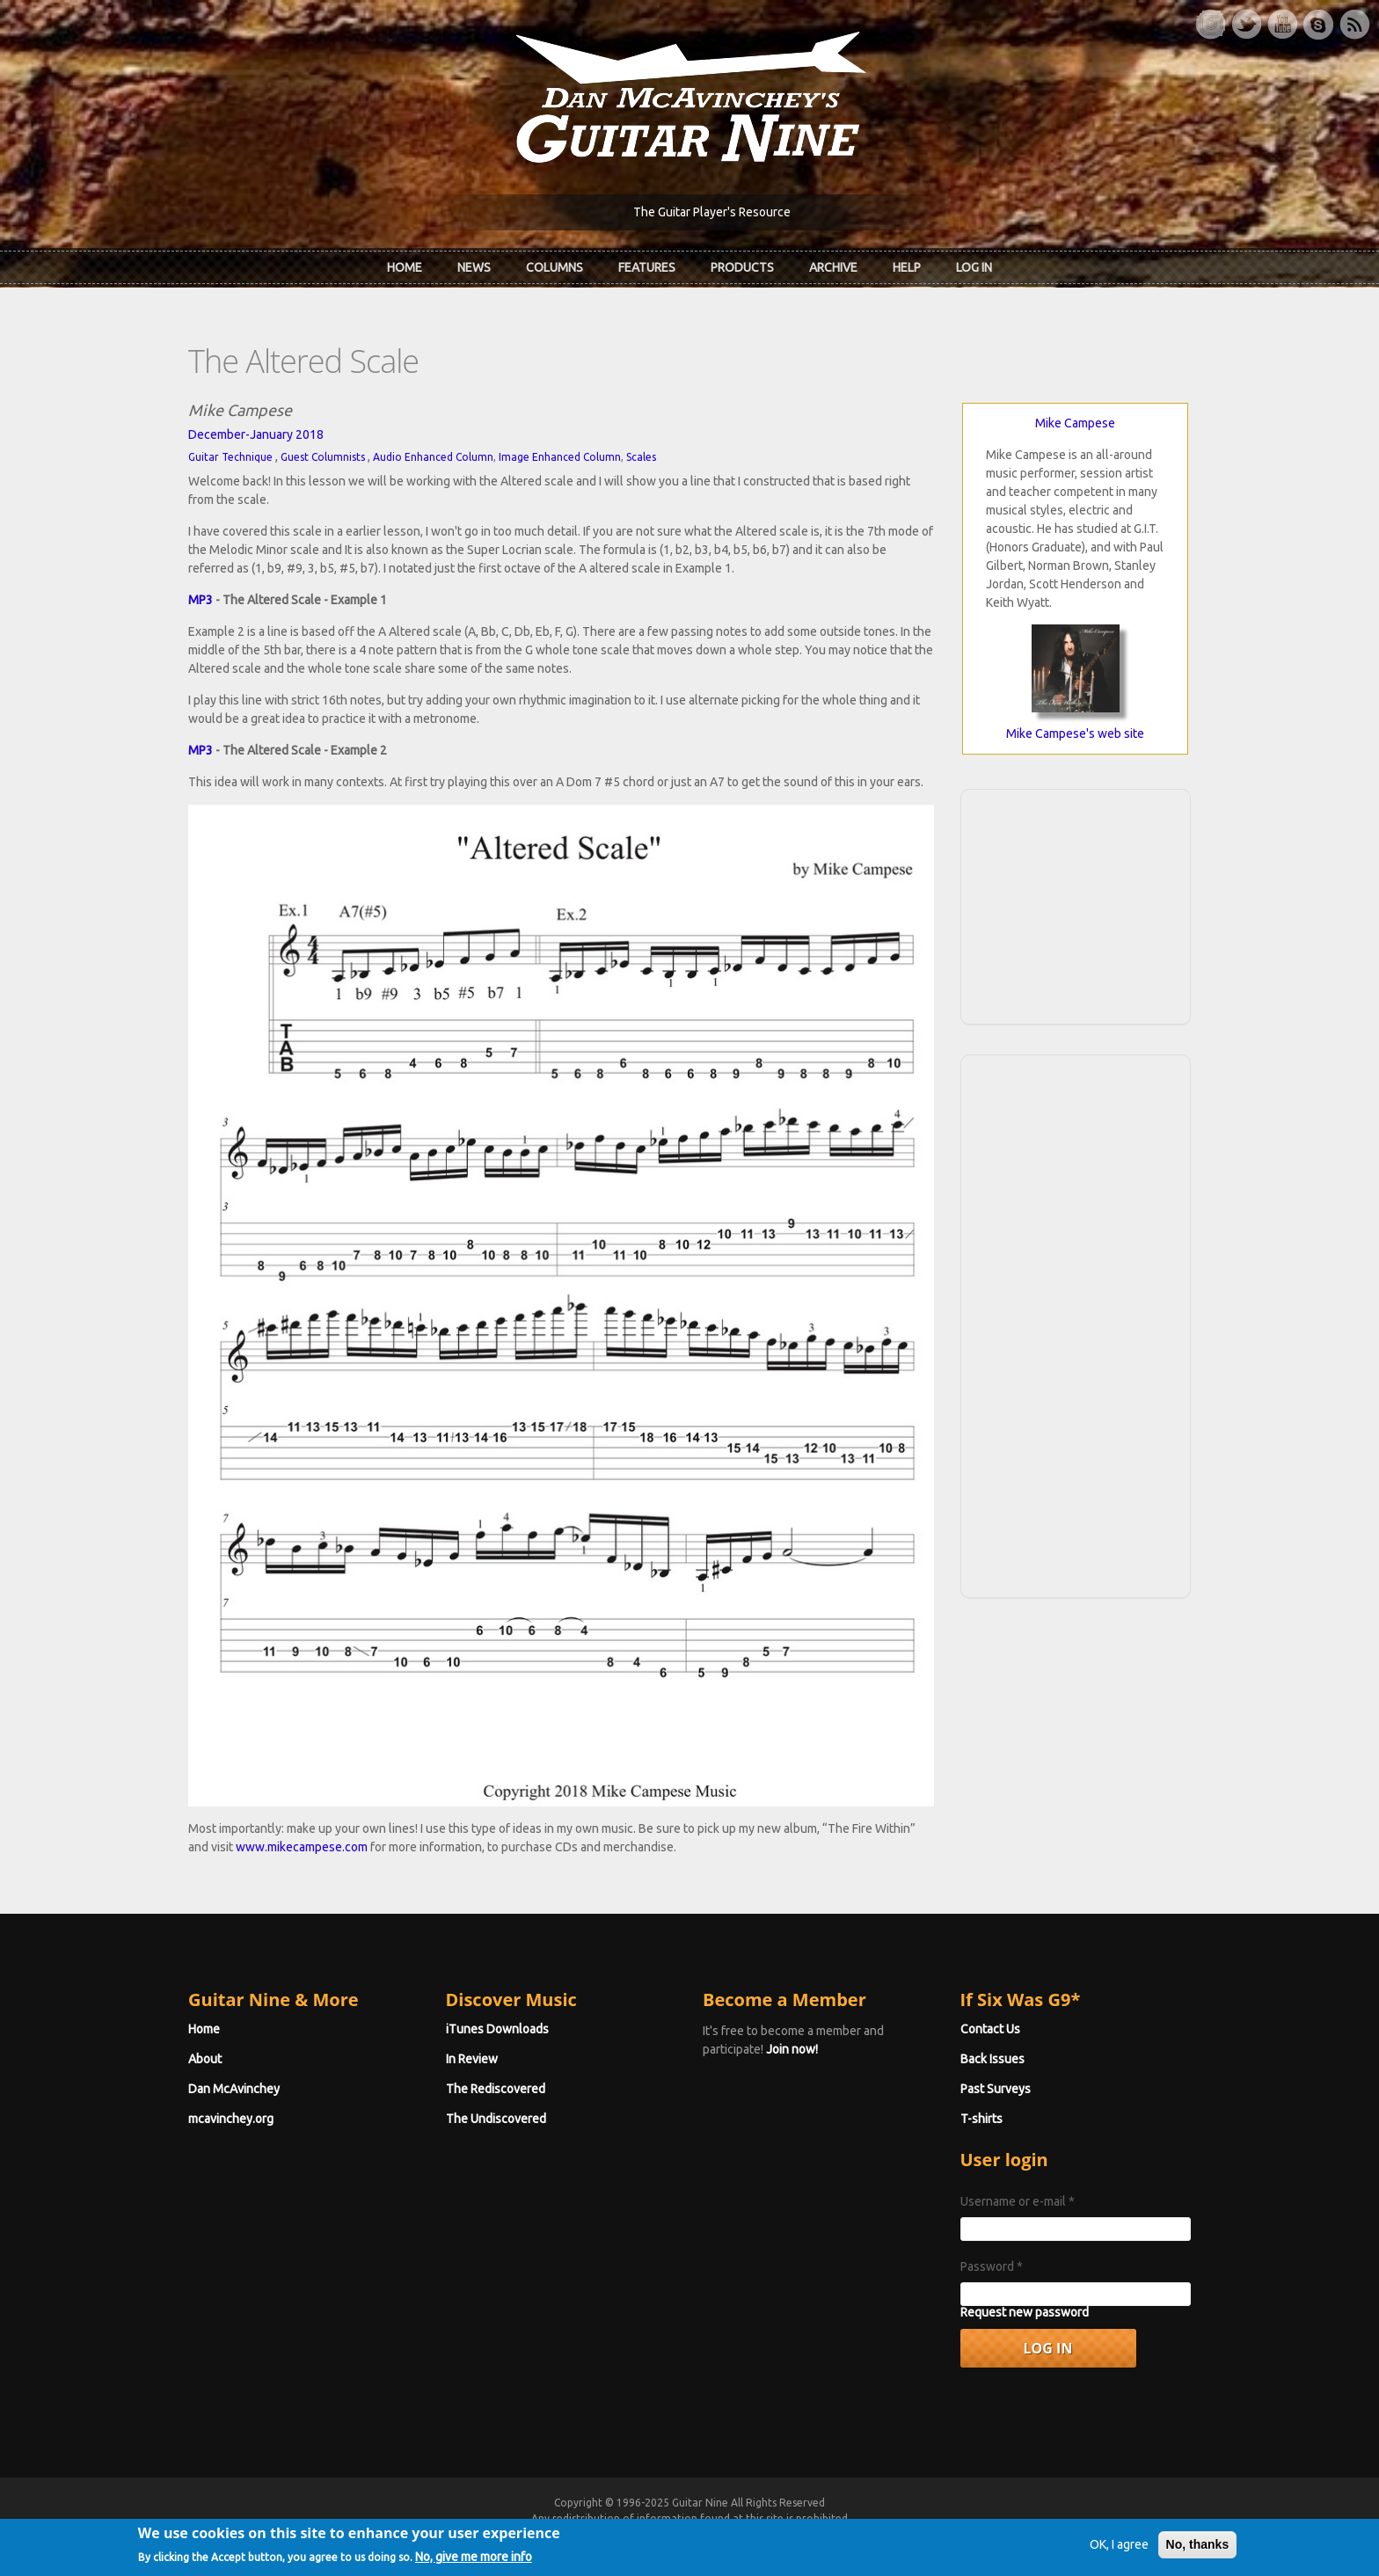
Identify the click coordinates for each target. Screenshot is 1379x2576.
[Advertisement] (1076, 904)
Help (907, 267)
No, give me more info (473, 2562)
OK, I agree (1119, 2550)
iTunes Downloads (497, 2029)
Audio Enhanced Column (433, 457)
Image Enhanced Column (560, 457)
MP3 (200, 600)
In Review (472, 2059)
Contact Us (990, 2029)
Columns (554, 267)
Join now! (792, 2049)
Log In (974, 267)
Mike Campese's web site (1075, 733)
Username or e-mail (1017, 2201)
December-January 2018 (256, 434)
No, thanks (1197, 2550)
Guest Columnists (323, 457)
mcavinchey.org (231, 2119)
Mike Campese (1075, 423)
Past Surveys (995, 2089)
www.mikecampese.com (302, 1847)
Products (742, 267)
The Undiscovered (496, 2119)
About (205, 2059)
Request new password (1024, 2312)
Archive (833, 267)
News (474, 267)
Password (991, 2266)
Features (646, 267)
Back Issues (992, 2059)
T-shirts (981, 2119)
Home (404, 267)
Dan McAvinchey (234, 2089)
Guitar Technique (230, 457)
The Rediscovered (495, 2089)
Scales (641, 457)
